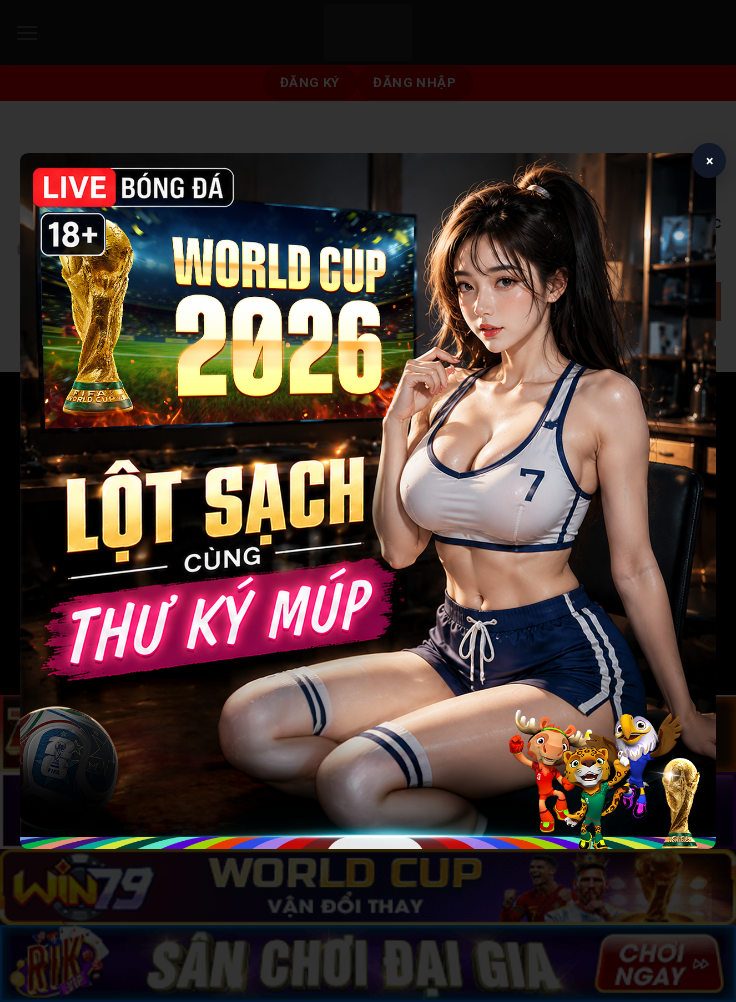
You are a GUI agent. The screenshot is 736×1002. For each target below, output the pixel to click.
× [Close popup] (709, 161)
